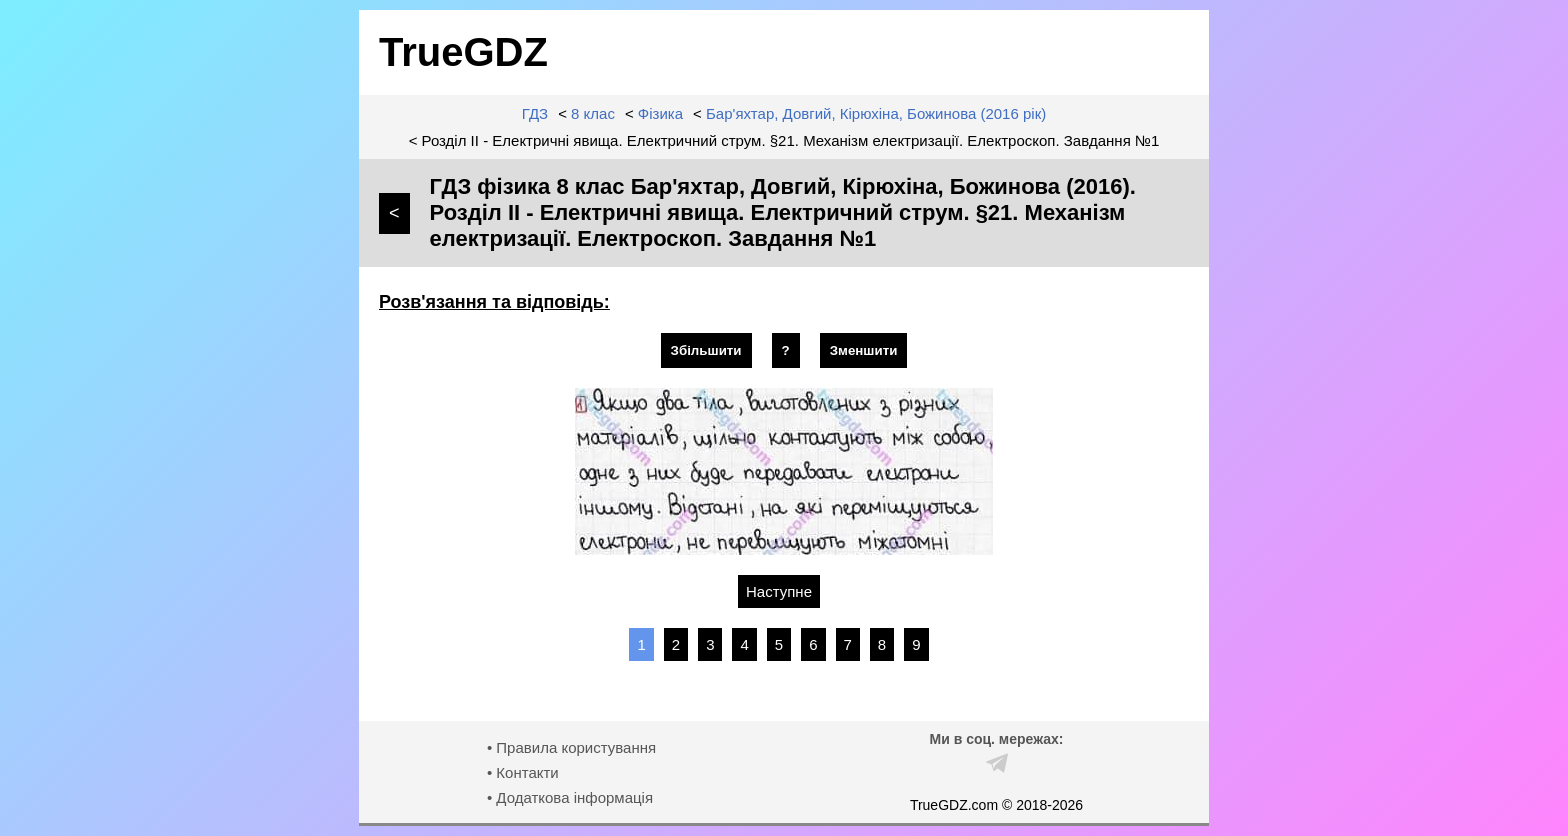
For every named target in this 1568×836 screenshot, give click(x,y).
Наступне (779, 591)
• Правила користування (571, 747)
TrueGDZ (463, 52)
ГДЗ (535, 113)
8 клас (593, 113)
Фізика (660, 113)
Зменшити (864, 350)
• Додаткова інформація (570, 797)
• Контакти (523, 772)
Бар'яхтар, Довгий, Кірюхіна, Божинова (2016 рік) (876, 113)
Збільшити (706, 350)
